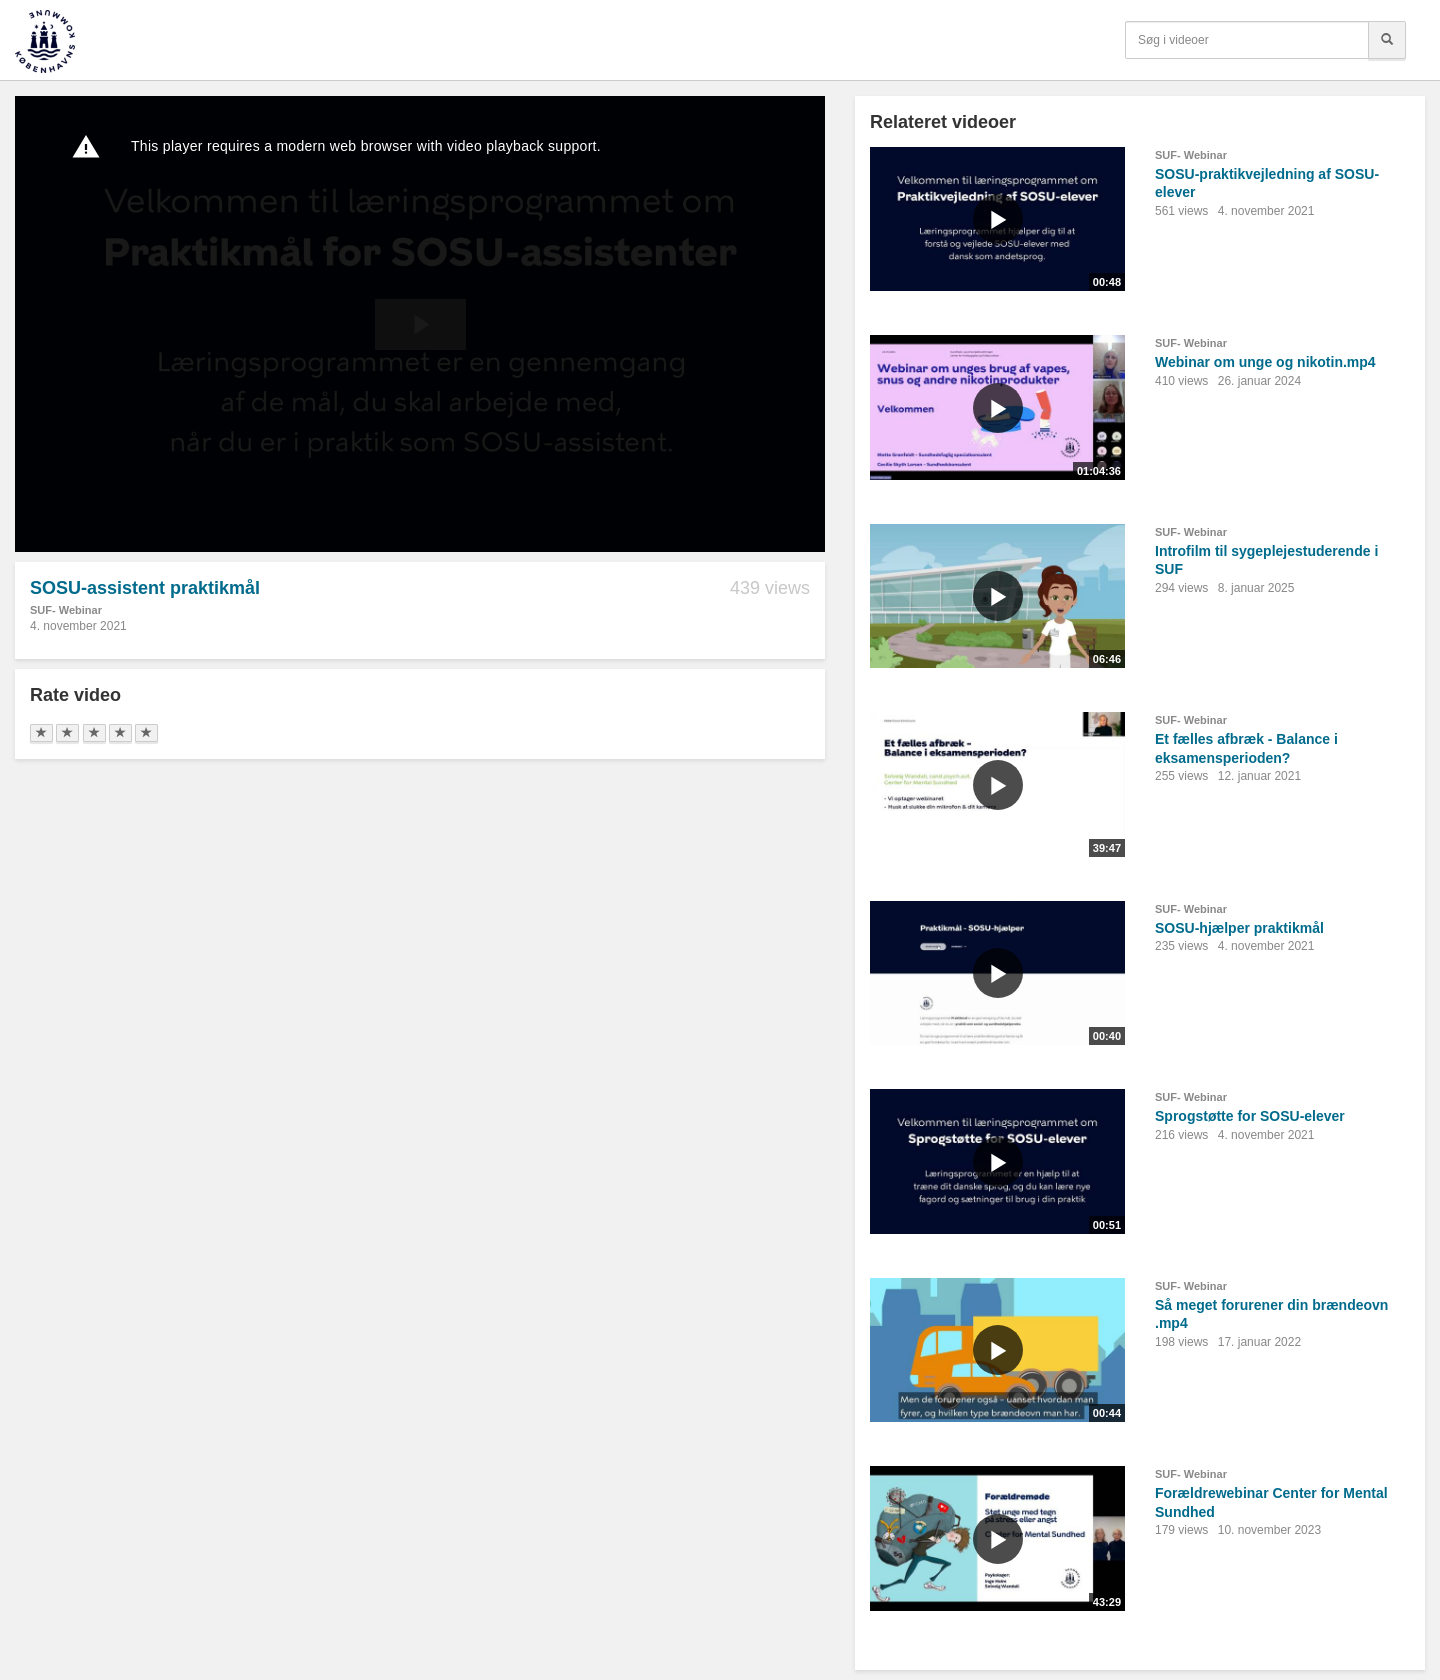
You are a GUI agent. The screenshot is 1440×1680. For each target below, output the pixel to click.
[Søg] (1387, 40)
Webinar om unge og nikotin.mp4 (1265, 362)
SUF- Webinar (66, 610)
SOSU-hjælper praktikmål (1239, 928)
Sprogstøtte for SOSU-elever (1250, 1116)
